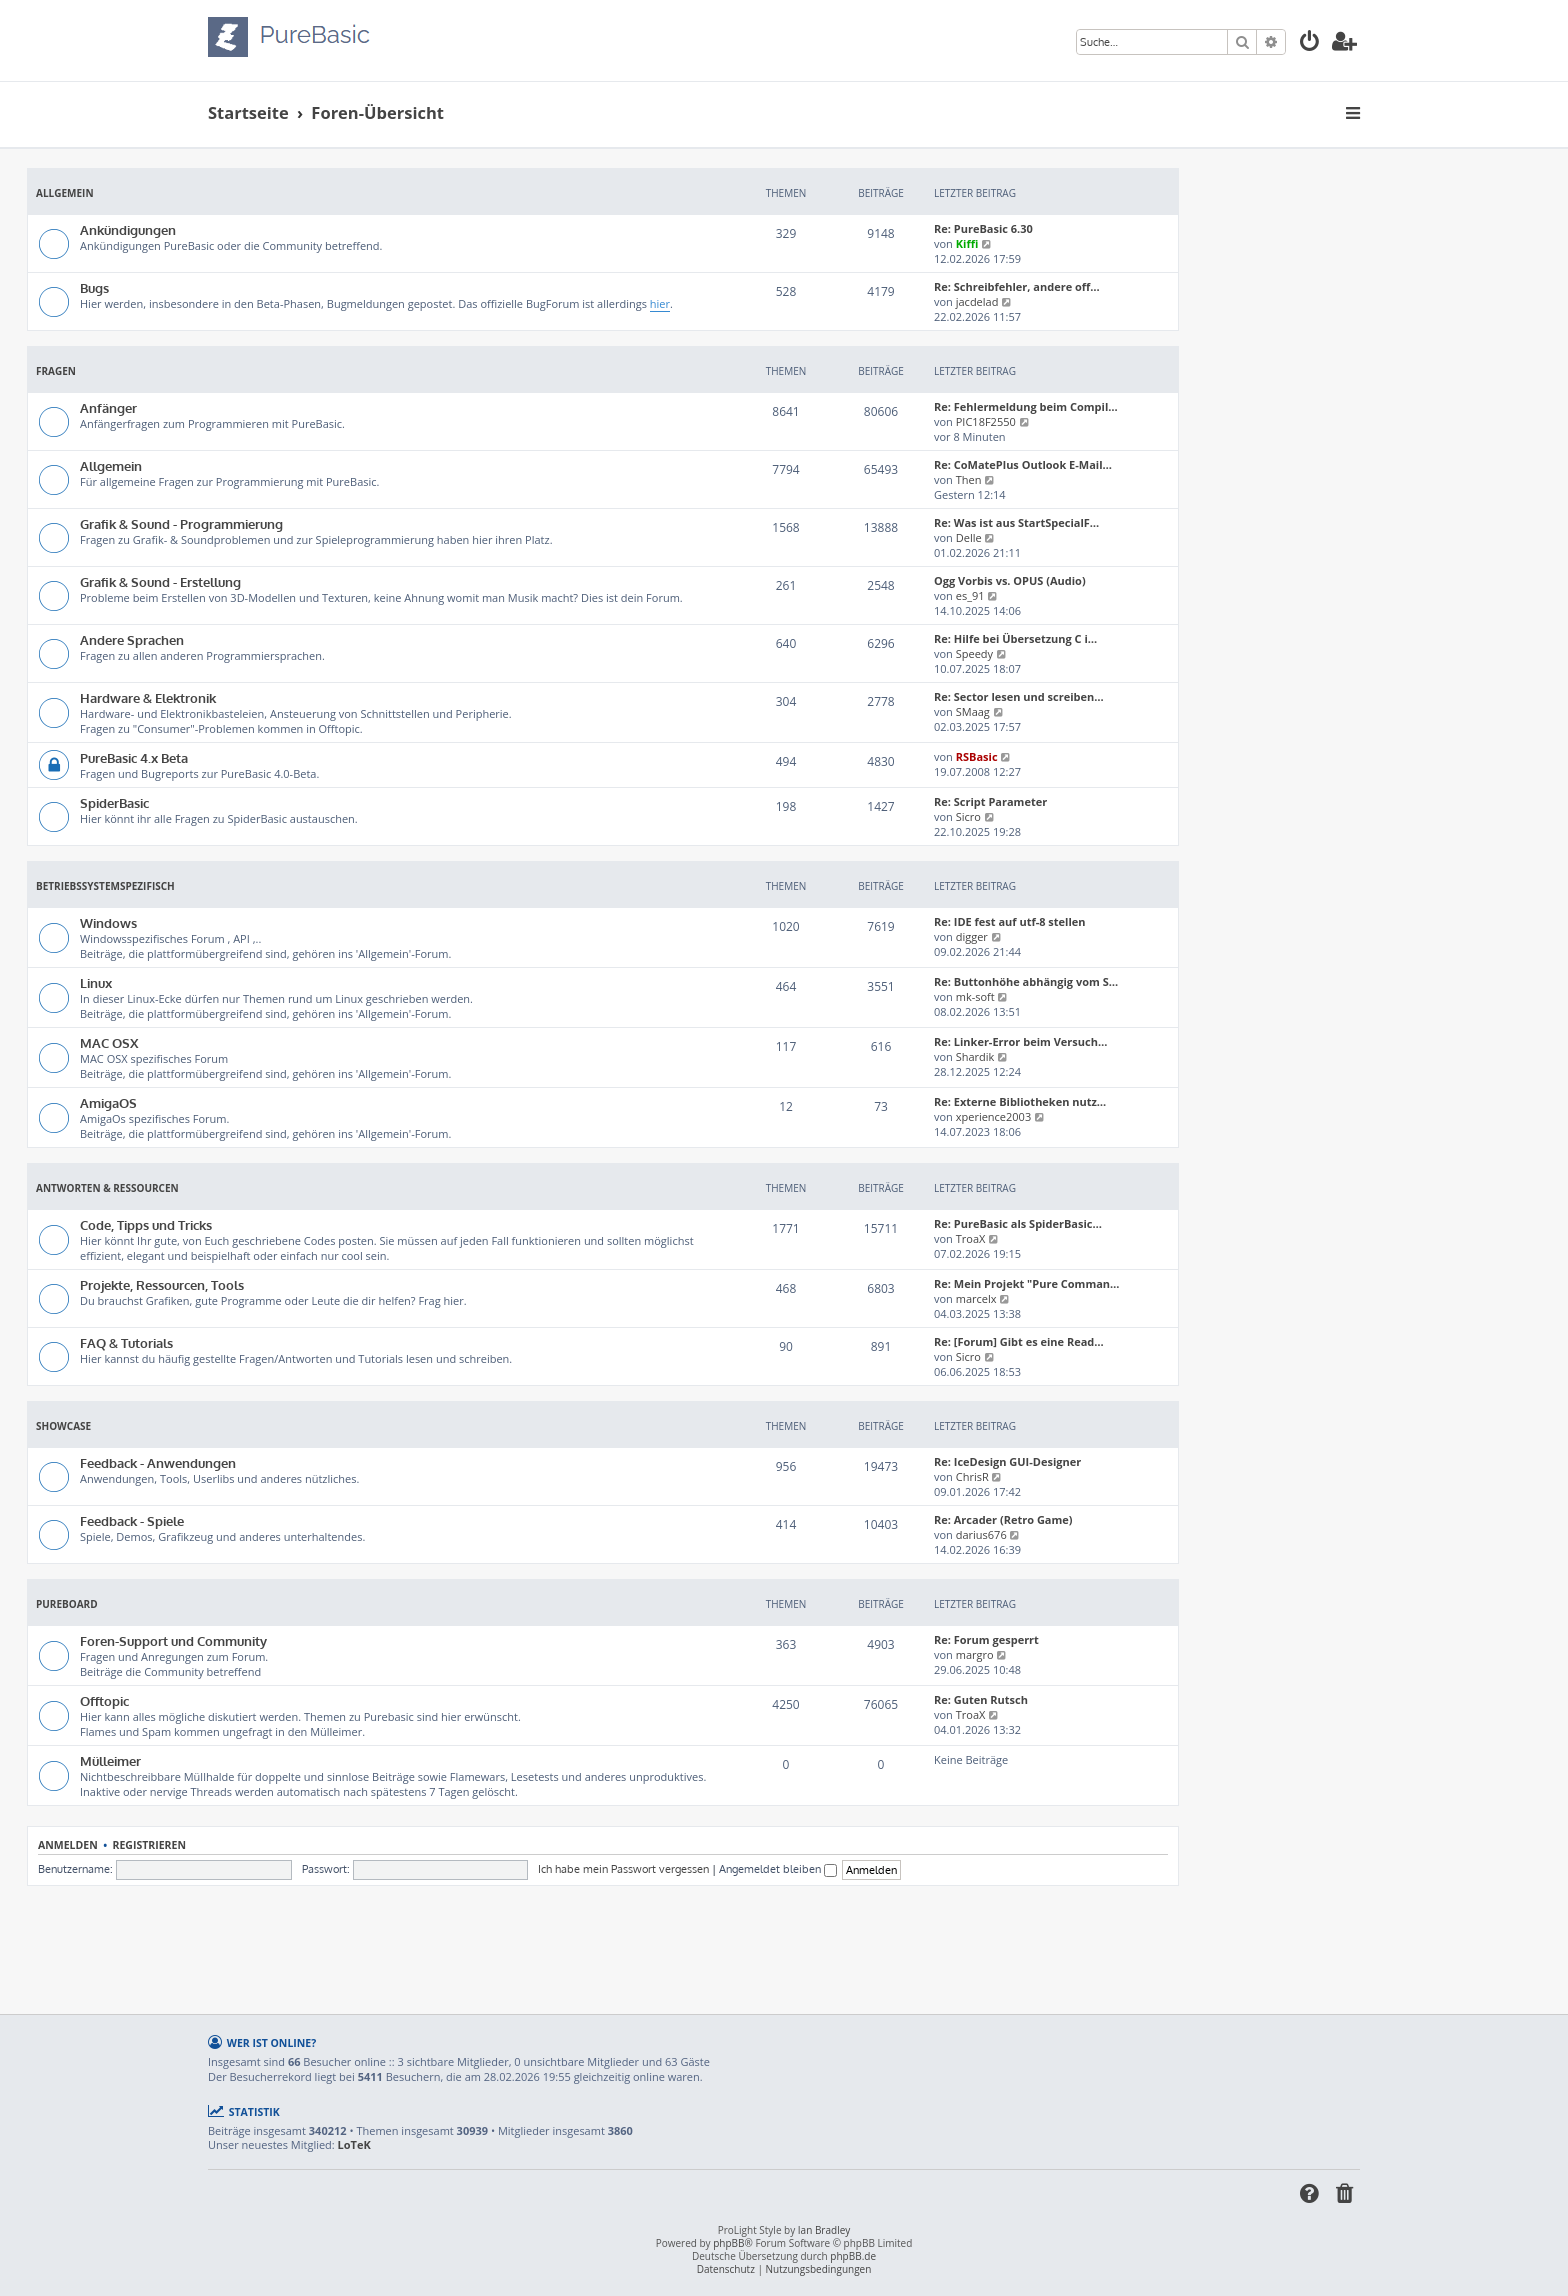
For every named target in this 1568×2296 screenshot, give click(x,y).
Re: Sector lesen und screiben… (1019, 696)
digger (972, 936)
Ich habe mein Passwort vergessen (623, 1869)
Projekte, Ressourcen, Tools (162, 1284)
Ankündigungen (128, 229)
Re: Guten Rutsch (981, 1699)
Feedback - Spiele (132, 1520)
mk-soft (975, 996)
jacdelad (977, 301)
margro (975, 1654)
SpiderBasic (114, 802)
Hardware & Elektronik (148, 697)
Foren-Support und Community (173, 1640)
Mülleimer (110, 1760)
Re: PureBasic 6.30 (983, 228)
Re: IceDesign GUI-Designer (1007, 1461)
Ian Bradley (824, 2230)
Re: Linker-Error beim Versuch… (1020, 1041)
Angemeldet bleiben (778, 1869)
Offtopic (104, 1700)
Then (969, 479)
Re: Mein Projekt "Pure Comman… (1026, 1283)
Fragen (56, 371)
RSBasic (977, 756)
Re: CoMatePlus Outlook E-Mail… (1023, 464)
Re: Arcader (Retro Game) (1003, 1519)
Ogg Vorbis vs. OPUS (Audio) (1010, 580)
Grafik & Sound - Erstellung (160, 581)
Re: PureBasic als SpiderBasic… (1018, 1223)
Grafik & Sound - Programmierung (181, 523)
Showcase (63, 1426)
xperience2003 (993, 1116)
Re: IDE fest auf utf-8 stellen (1010, 921)
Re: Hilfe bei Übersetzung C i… (1015, 638)
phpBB (728, 2243)
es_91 (970, 595)
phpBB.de (853, 2256)
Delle (969, 537)
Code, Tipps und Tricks (146, 1224)
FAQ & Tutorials (126, 1342)
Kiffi (967, 243)
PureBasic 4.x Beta (134, 757)
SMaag (973, 711)
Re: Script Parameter (990, 801)
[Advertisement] (603, 1941)
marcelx (976, 1298)
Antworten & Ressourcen (107, 1188)
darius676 (981, 1534)
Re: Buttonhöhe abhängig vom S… (1026, 981)
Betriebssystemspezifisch (105, 886)
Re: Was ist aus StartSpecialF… (1016, 522)
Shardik (975, 1056)
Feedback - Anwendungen (158, 1462)
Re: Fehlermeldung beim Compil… (1026, 406)
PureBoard (67, 1604)
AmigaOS (108, 1102)
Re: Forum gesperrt (986, 1639)
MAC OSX (109, 1042)
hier (660, 303)
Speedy (974, 653)
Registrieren (149, 1845)
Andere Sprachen (132, 639)
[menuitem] (1310, 43)
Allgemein (65, 193)
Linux (96, 982)
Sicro (968, 816)
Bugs (94, 287)
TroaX (971, 1238)
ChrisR (972, 1476)
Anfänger (108, 407)
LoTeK (354, 2145)
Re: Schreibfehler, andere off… (1017, 286)
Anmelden (68, 1845)
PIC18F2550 (986, 421)
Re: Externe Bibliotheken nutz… (1020, 1101)
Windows (108, 922)
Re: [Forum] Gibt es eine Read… (1019, 1341)
